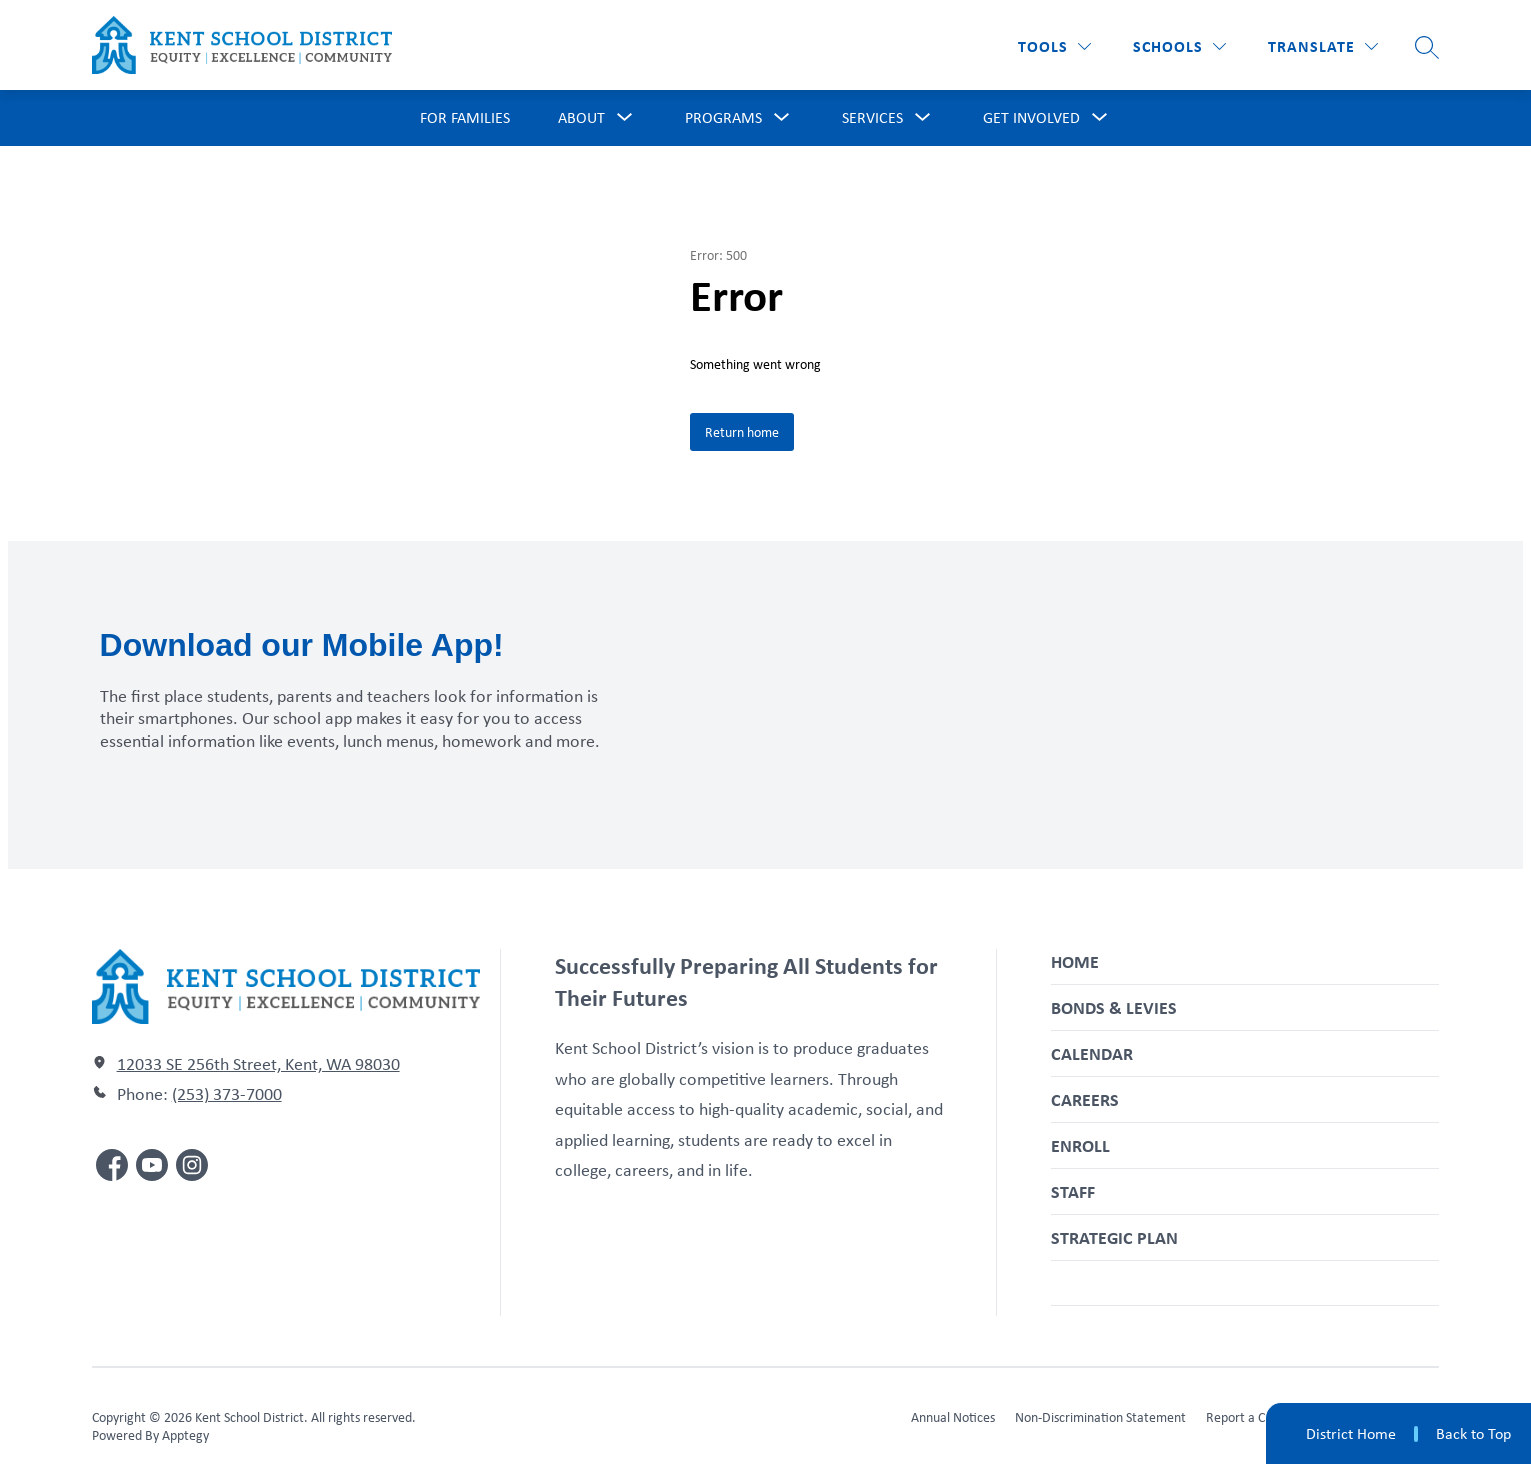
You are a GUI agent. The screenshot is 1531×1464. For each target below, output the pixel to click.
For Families (465, 117)
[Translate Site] (1323, 46)
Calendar (1092, 1053)
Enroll (1080, 1145)
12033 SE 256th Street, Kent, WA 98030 (258, 1064)
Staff (1073, 1191)
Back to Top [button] (1473, 1434)
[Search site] (1427, 47)
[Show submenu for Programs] (723, 118)
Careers (1085, 1099)
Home (1075, 961)
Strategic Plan (1114, 1237)
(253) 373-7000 (227, 1094)
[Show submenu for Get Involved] (1031, 118)
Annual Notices (953, 1417)
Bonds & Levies (1114, 1007)
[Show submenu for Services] (872, 118)
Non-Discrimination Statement (1100, 1417)
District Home (1351, 1433)
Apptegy (185, 1435)
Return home (742, 432)
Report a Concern (1255, 1417)
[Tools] (1054, 46)
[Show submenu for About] (581, 118)
